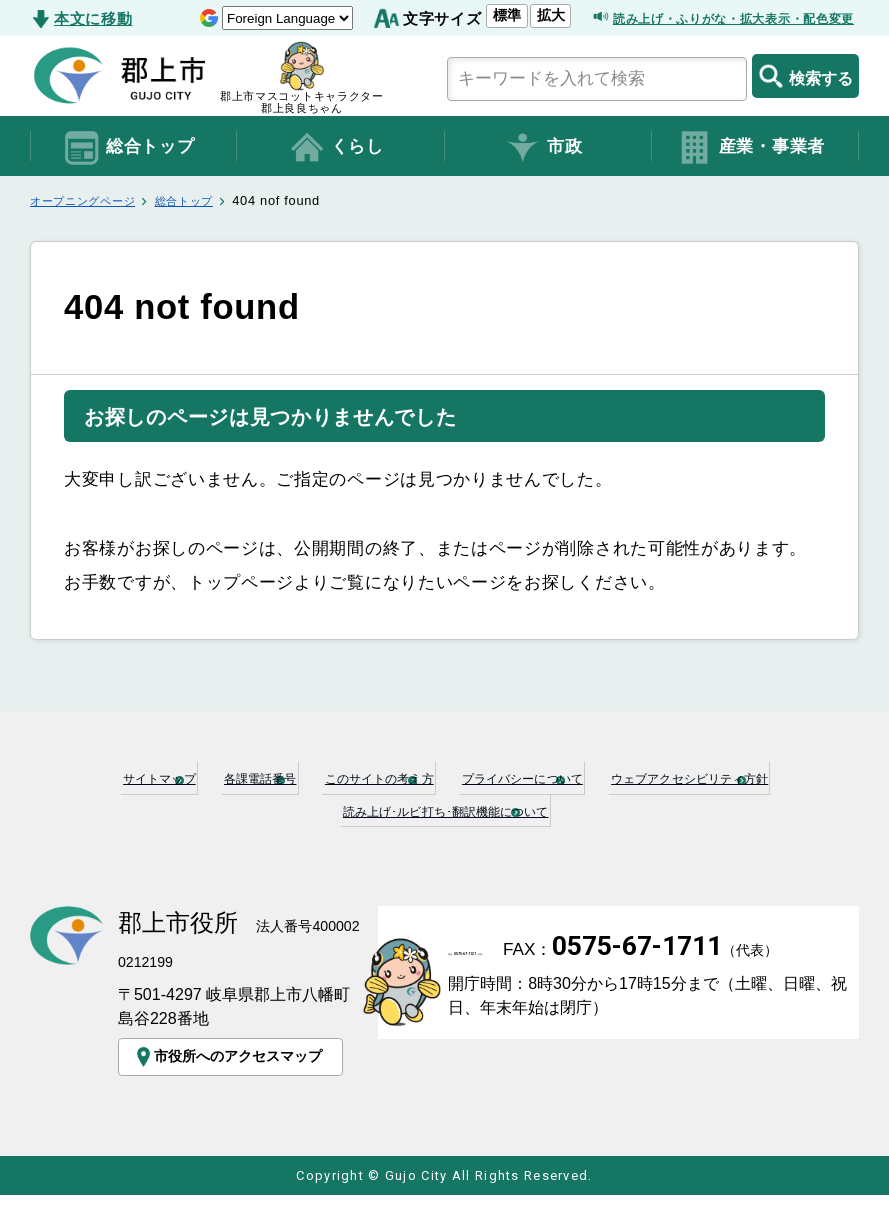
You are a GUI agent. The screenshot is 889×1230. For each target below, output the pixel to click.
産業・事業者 (750, 180)
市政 (543, 180)
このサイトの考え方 (492, 809)
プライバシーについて (703, 809)
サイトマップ (169, 809)
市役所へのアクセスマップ (237, 1086)
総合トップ (128, 180)
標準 (440, 47)
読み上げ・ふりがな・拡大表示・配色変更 (705, 50)
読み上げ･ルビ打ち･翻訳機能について (590, 842)
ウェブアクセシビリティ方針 (281, 842)
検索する (805, 108)
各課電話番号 (317, 809)
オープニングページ (91, 233)
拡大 (483, 47)
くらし (336, 180)
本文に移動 (93, 18)
